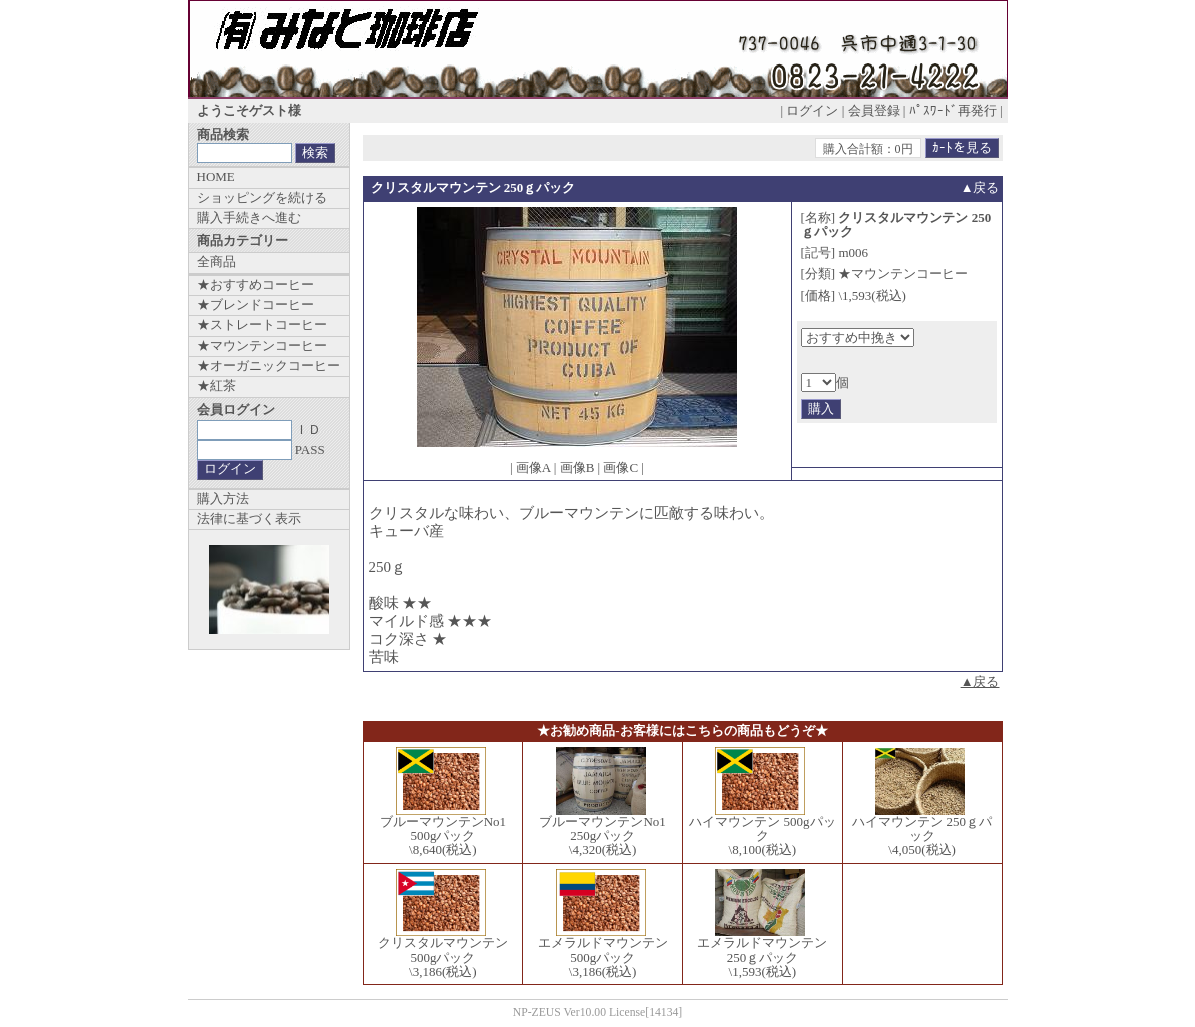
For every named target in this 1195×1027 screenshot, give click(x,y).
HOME (216, 176)
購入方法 (223, 498)
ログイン (812, 110)
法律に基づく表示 (249, 518)
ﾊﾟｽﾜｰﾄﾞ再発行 (953, 110)
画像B (577, 467)
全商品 (216, 261)
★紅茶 (216, 385)
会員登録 (874, 110)
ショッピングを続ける (262, 197)
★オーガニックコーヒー (268, 365)
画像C (620, 467)
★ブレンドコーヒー (255, 304)
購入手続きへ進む (249, 217)
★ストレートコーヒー (262, 324)
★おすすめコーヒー (255, 284)
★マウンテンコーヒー (262, 345)
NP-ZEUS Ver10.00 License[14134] (598, 1012)
